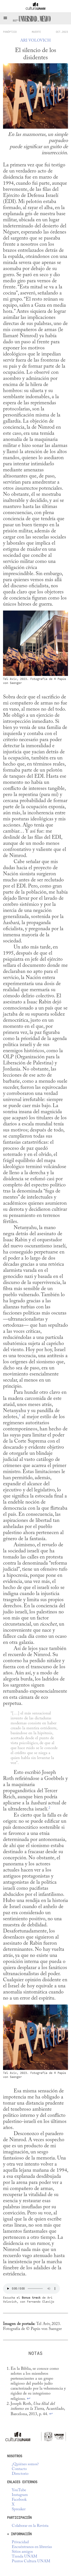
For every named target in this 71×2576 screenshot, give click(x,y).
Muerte (36, 32)
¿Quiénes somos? (25, 2464)
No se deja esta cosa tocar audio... (31, 2288)
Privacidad (20, 2542)
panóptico (10, 32)
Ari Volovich (35, 41)
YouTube (19, 2490)
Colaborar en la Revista (30, 2526)
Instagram (20, 2495)
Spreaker (19, 2509)
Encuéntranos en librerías (32, 2547)
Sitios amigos (22, 2552)
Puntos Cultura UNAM (31, 2561)
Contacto (19, 2469)
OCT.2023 (62, 32)
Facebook (19, 2500)
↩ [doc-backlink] (28, 2399)
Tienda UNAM (24, 2557)
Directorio (20, 2474)
